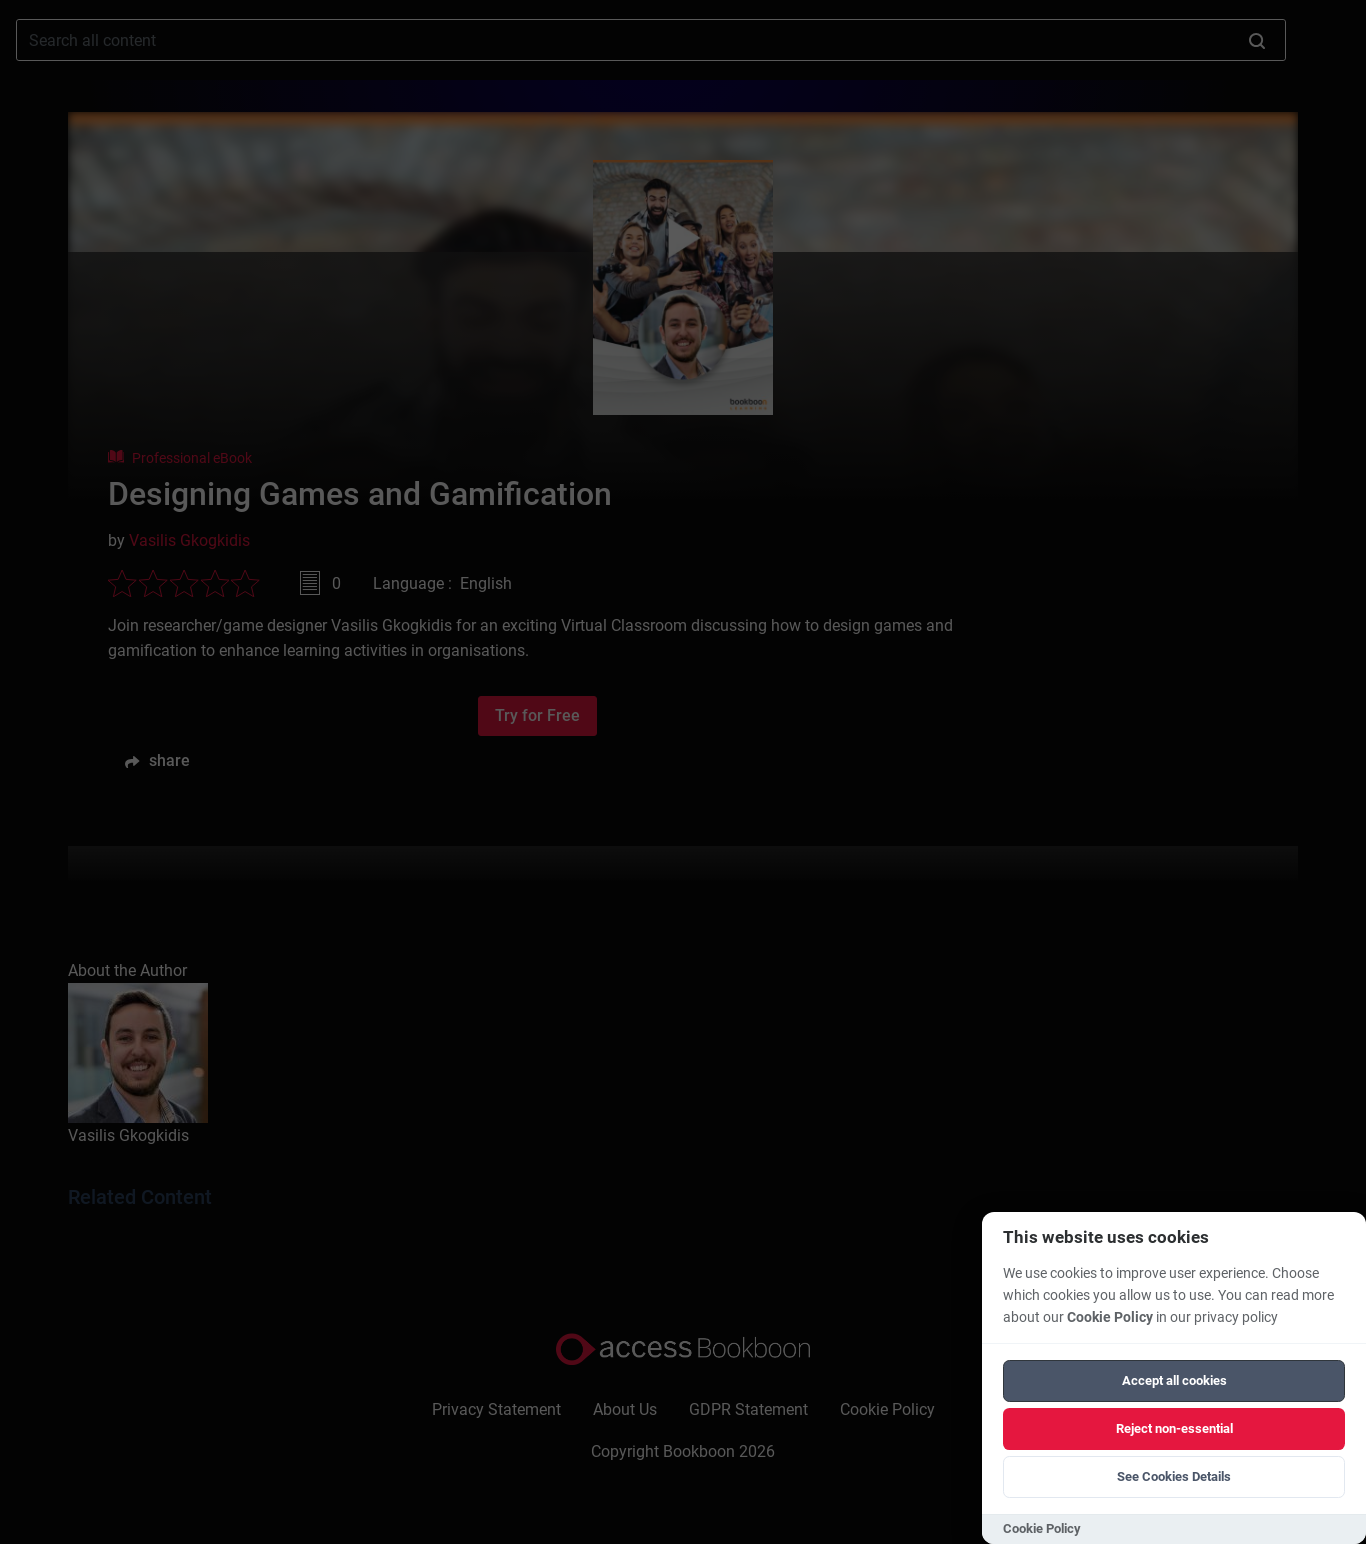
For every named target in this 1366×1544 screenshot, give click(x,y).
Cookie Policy (1110, 1317)
